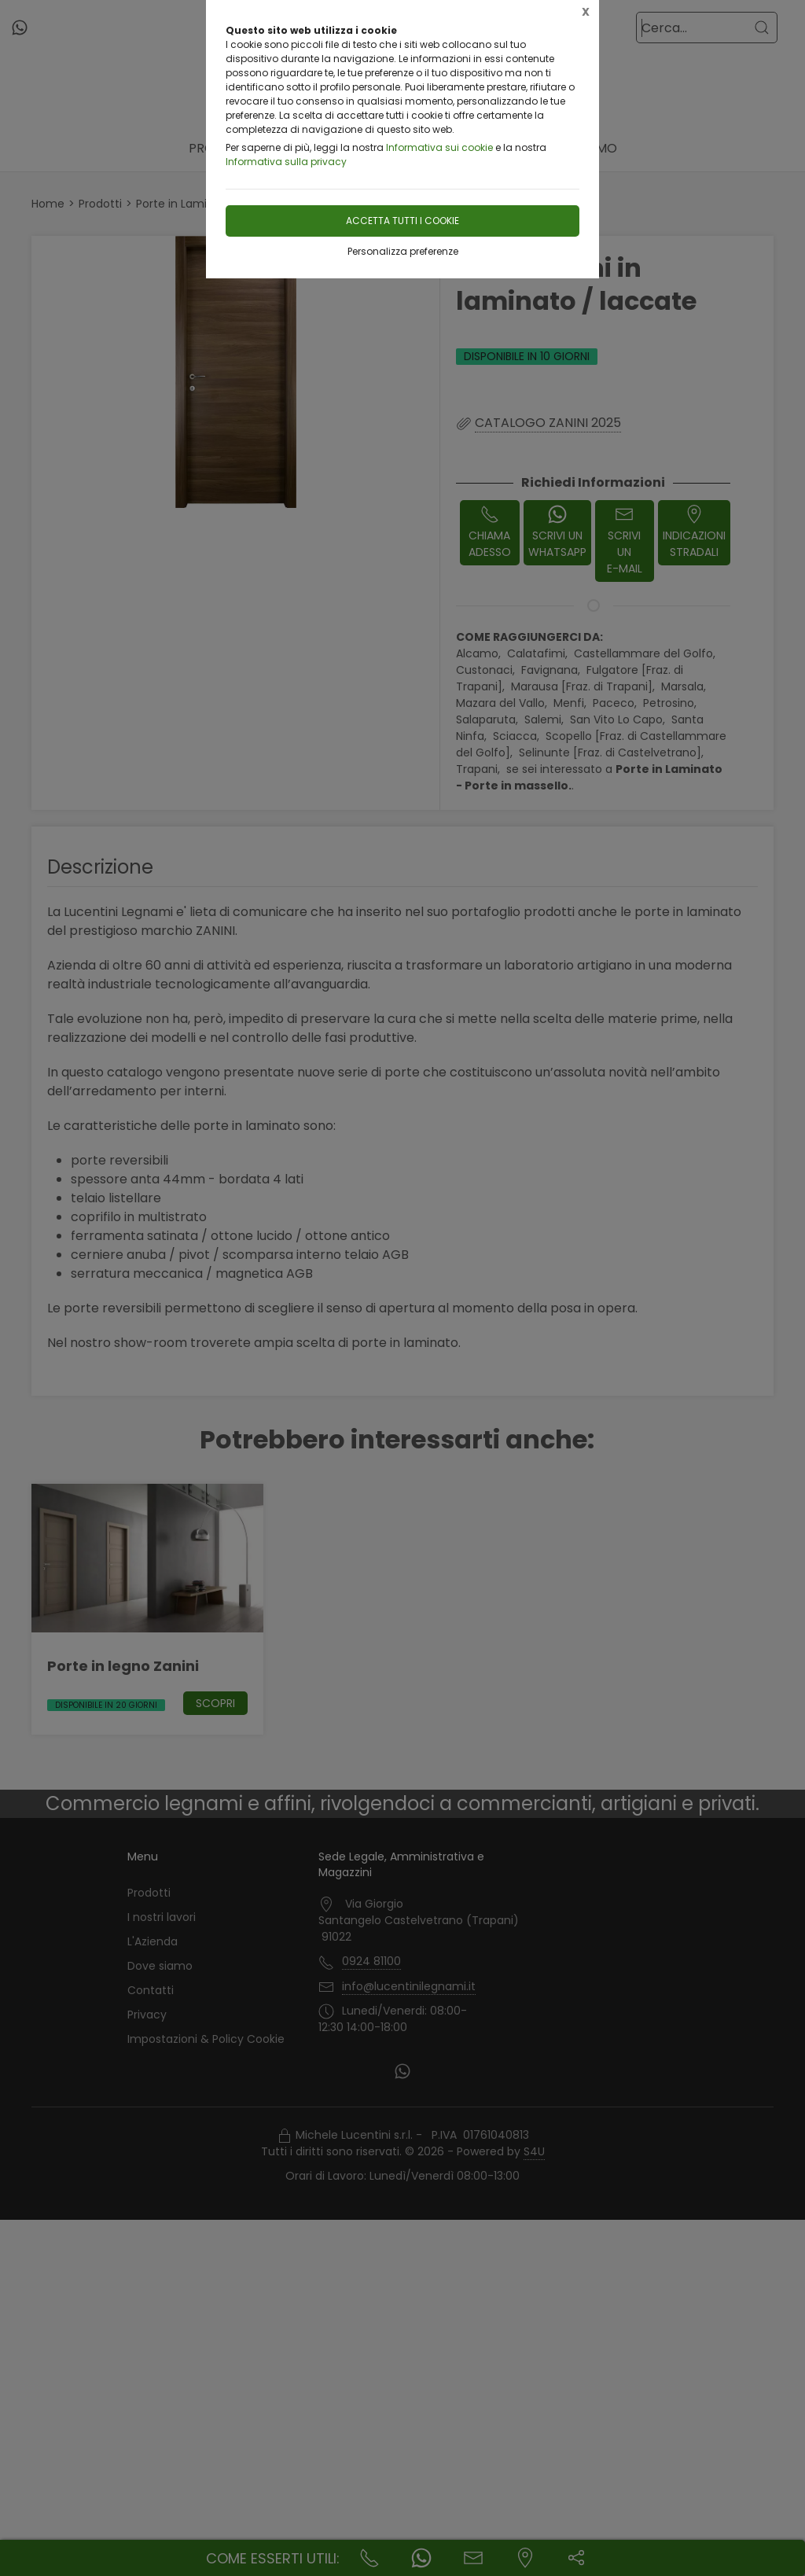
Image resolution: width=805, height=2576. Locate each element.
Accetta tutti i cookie (402, 220)
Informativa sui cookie (439, 147)
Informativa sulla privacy (286, 161)
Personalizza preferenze (402, 251)
